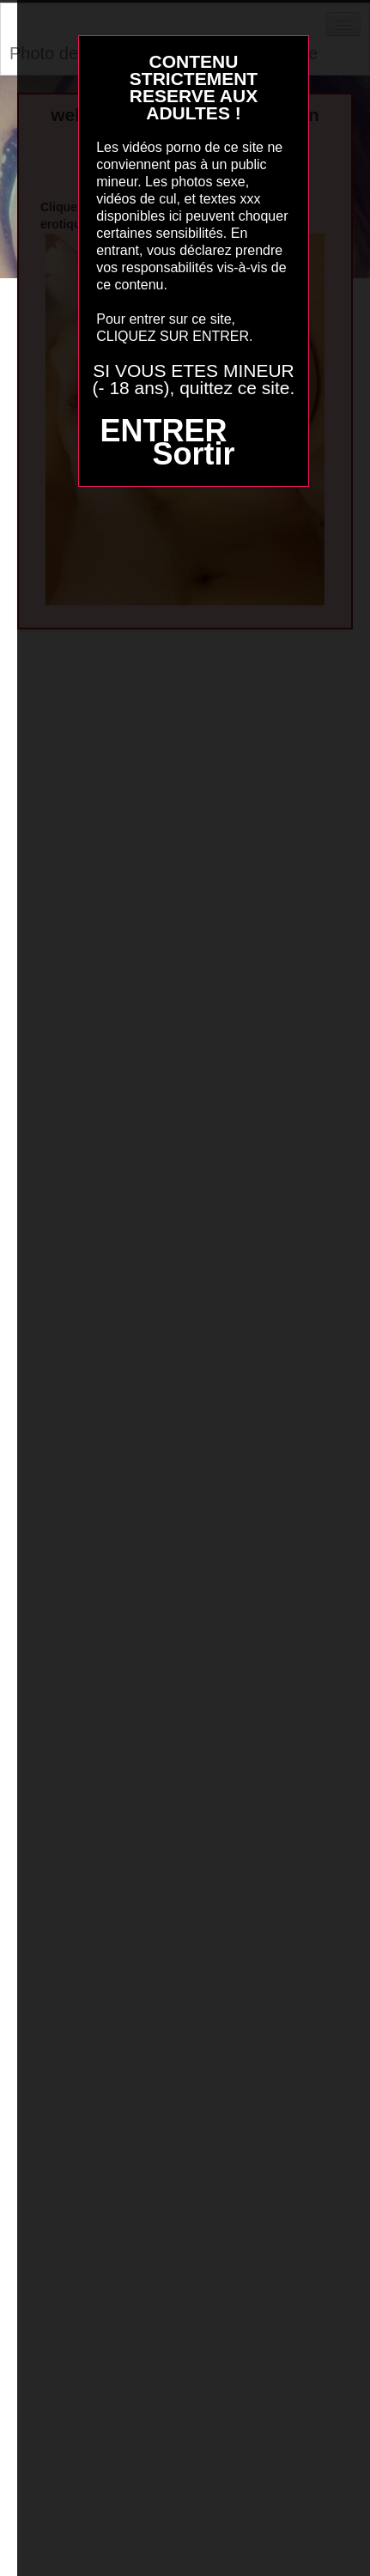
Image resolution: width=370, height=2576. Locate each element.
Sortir (193, 453)
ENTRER (163, 430)
